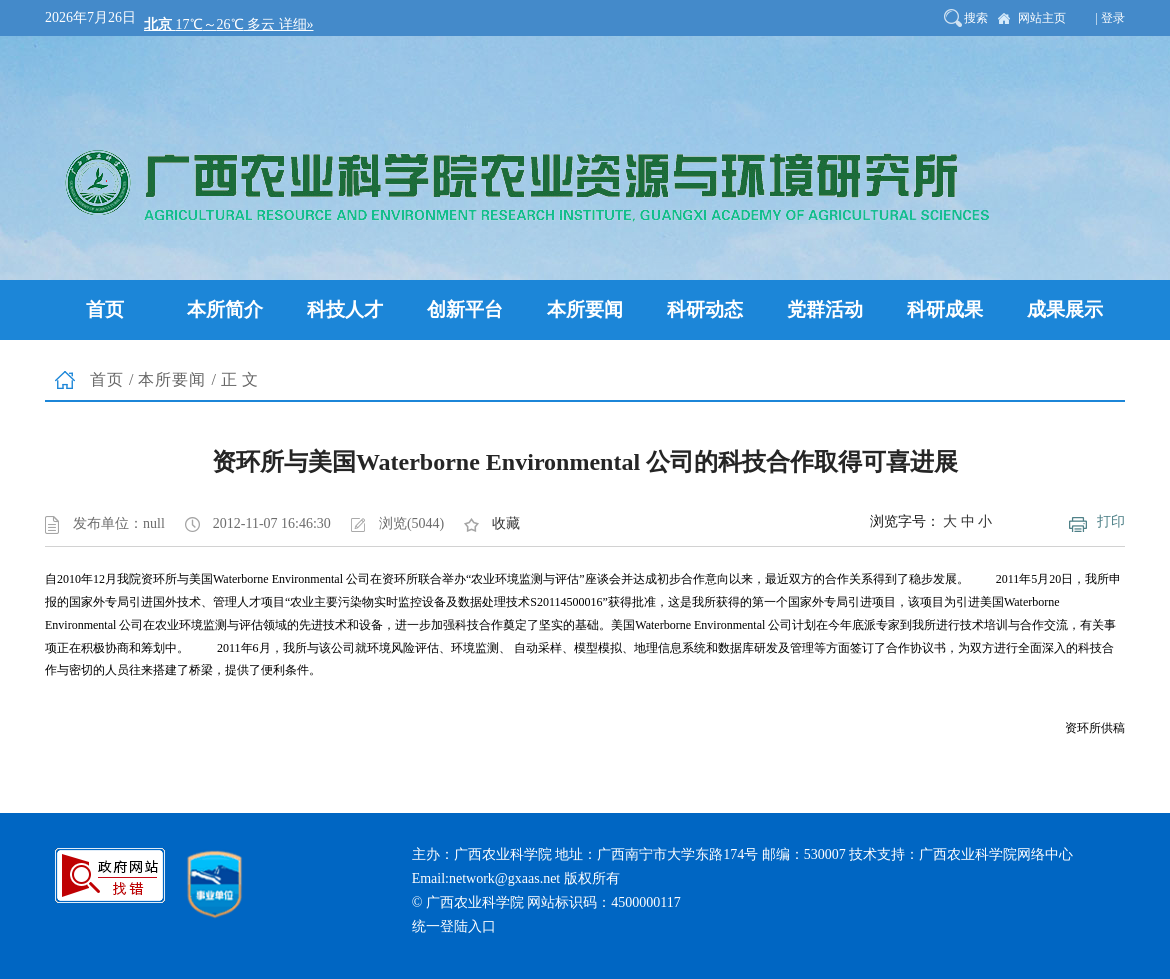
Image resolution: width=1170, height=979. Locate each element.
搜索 (976, 18)
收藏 (506, 523)
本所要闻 (172, 379)
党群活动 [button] (825, 309)
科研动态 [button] (705, 309)
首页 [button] (105, 309)
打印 (1111, 521)
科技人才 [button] (345, 309)
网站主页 (1042, 18)
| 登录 (1110, 18)
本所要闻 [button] (585, 309)
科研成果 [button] (945, 309)
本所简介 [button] (225, 309)
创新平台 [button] (465, 309)
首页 (107, 379)
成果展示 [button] (1065, 309)
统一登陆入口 (454, 926)
